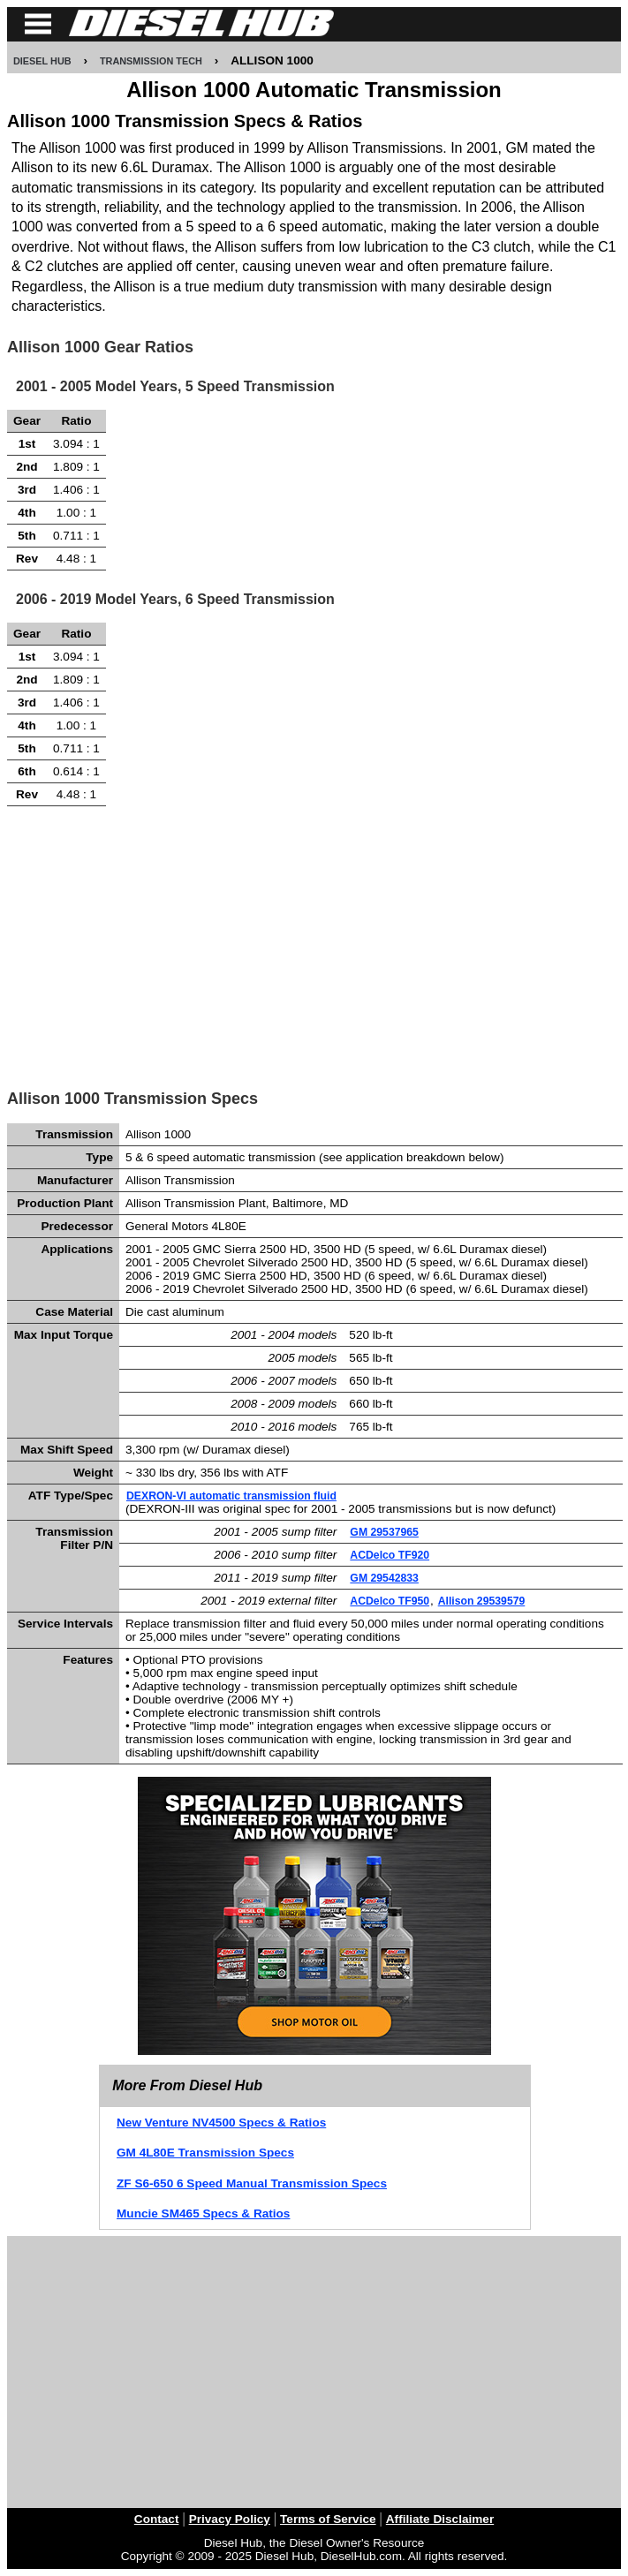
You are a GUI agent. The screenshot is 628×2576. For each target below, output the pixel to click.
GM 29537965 (384, 1532)
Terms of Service (328, 2519)
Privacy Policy (229, 2519)
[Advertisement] (314, 942)
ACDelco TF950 (389, 1601)
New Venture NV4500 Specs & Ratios (221, 2122)
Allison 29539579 (482, 1601)
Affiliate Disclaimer (440, 2519)
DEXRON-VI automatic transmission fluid (231, 1496)
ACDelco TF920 (389, 1555)
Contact (156, 2519)
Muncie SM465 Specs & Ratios (203, 2213)
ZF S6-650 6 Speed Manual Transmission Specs (252, 2183)
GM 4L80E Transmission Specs (205, 2152)
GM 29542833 (384, 1578)
